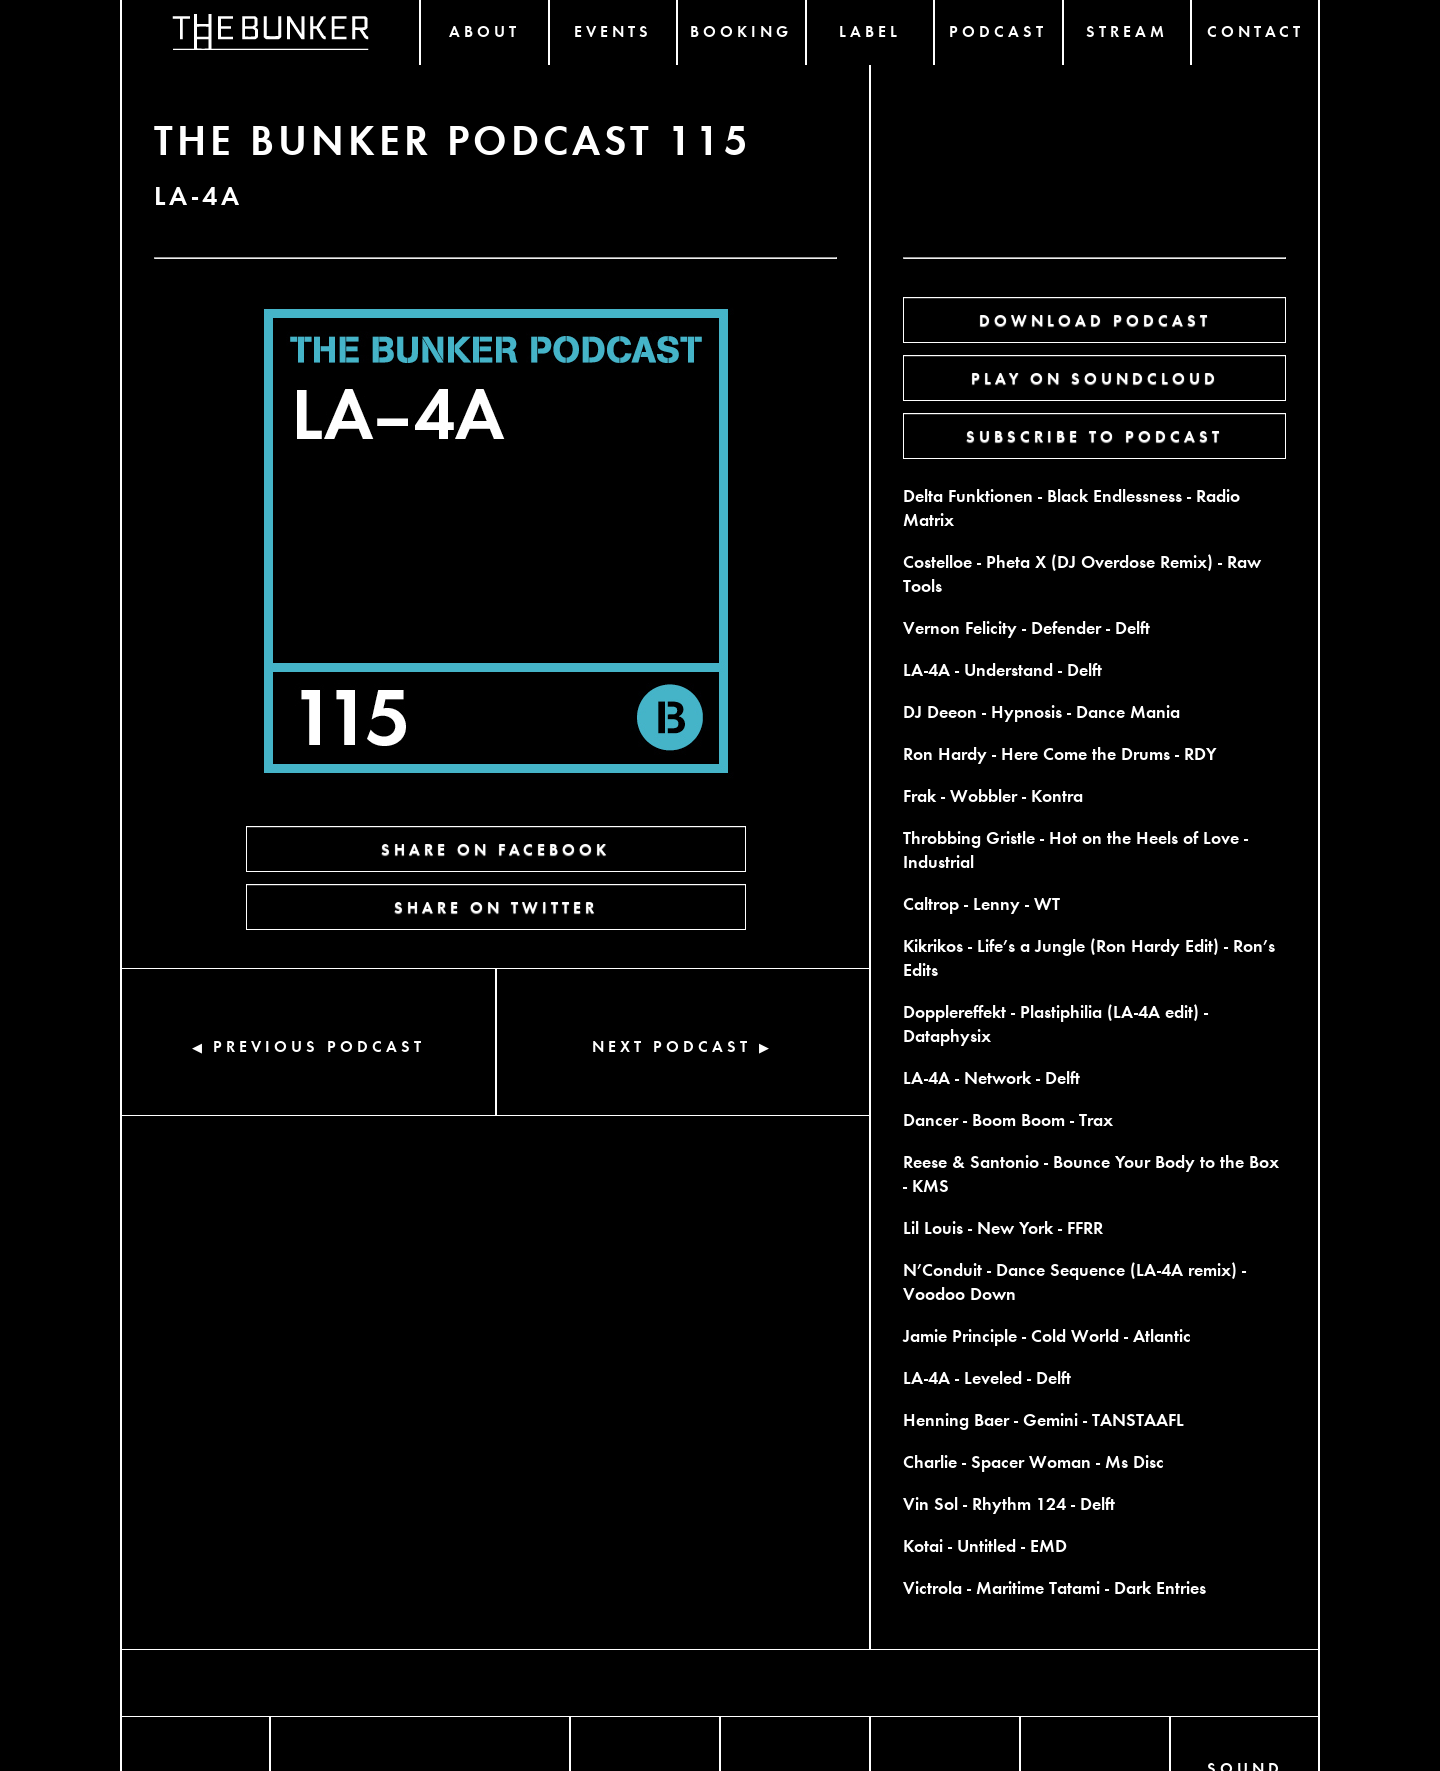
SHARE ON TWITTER (496, 906)
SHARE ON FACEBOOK (495, 848)
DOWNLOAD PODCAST (1095, 319)
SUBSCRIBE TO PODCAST (1094, 435)
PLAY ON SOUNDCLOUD (1095, 377)
